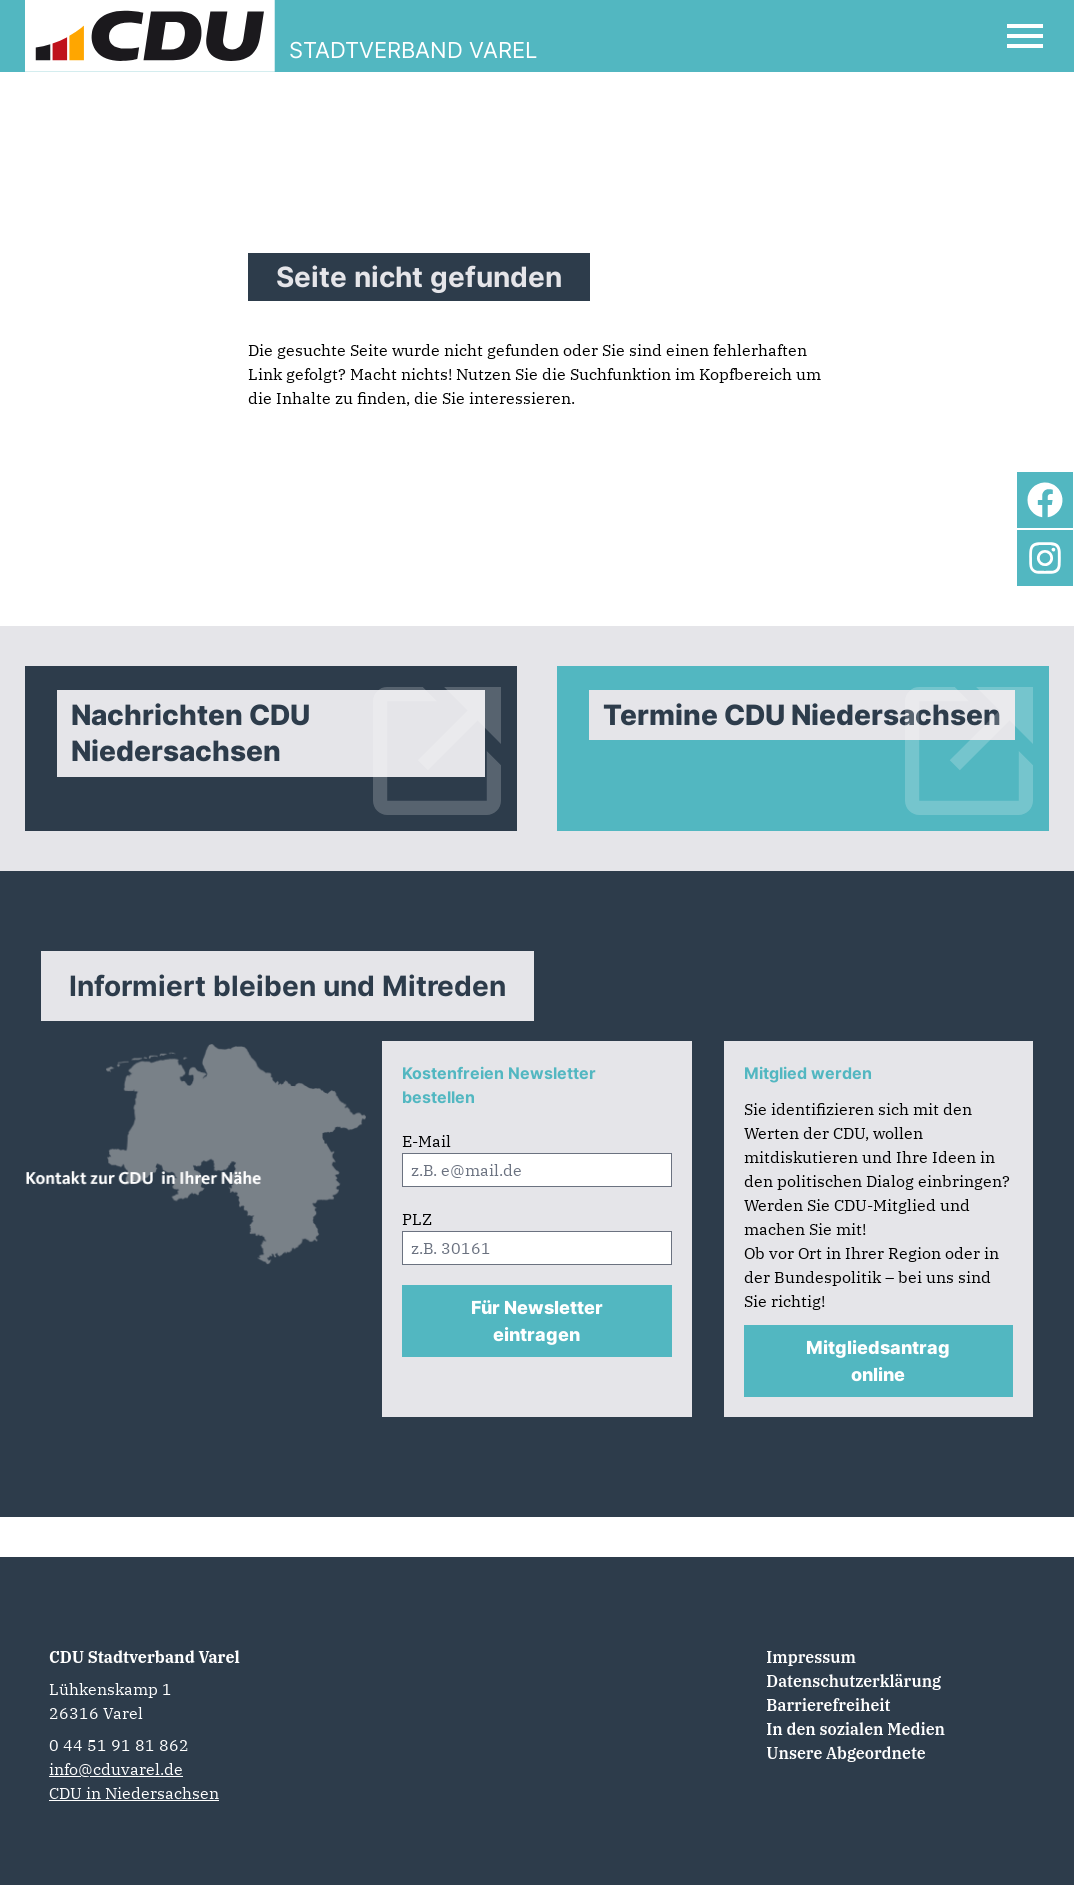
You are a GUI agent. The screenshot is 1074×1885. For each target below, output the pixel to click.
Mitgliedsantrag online (878, 1361)
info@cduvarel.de (116, 1769)
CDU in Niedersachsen (134, 1793)
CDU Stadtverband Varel (144, 1657)
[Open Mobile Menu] (1025, 36)
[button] (44, 1841)
